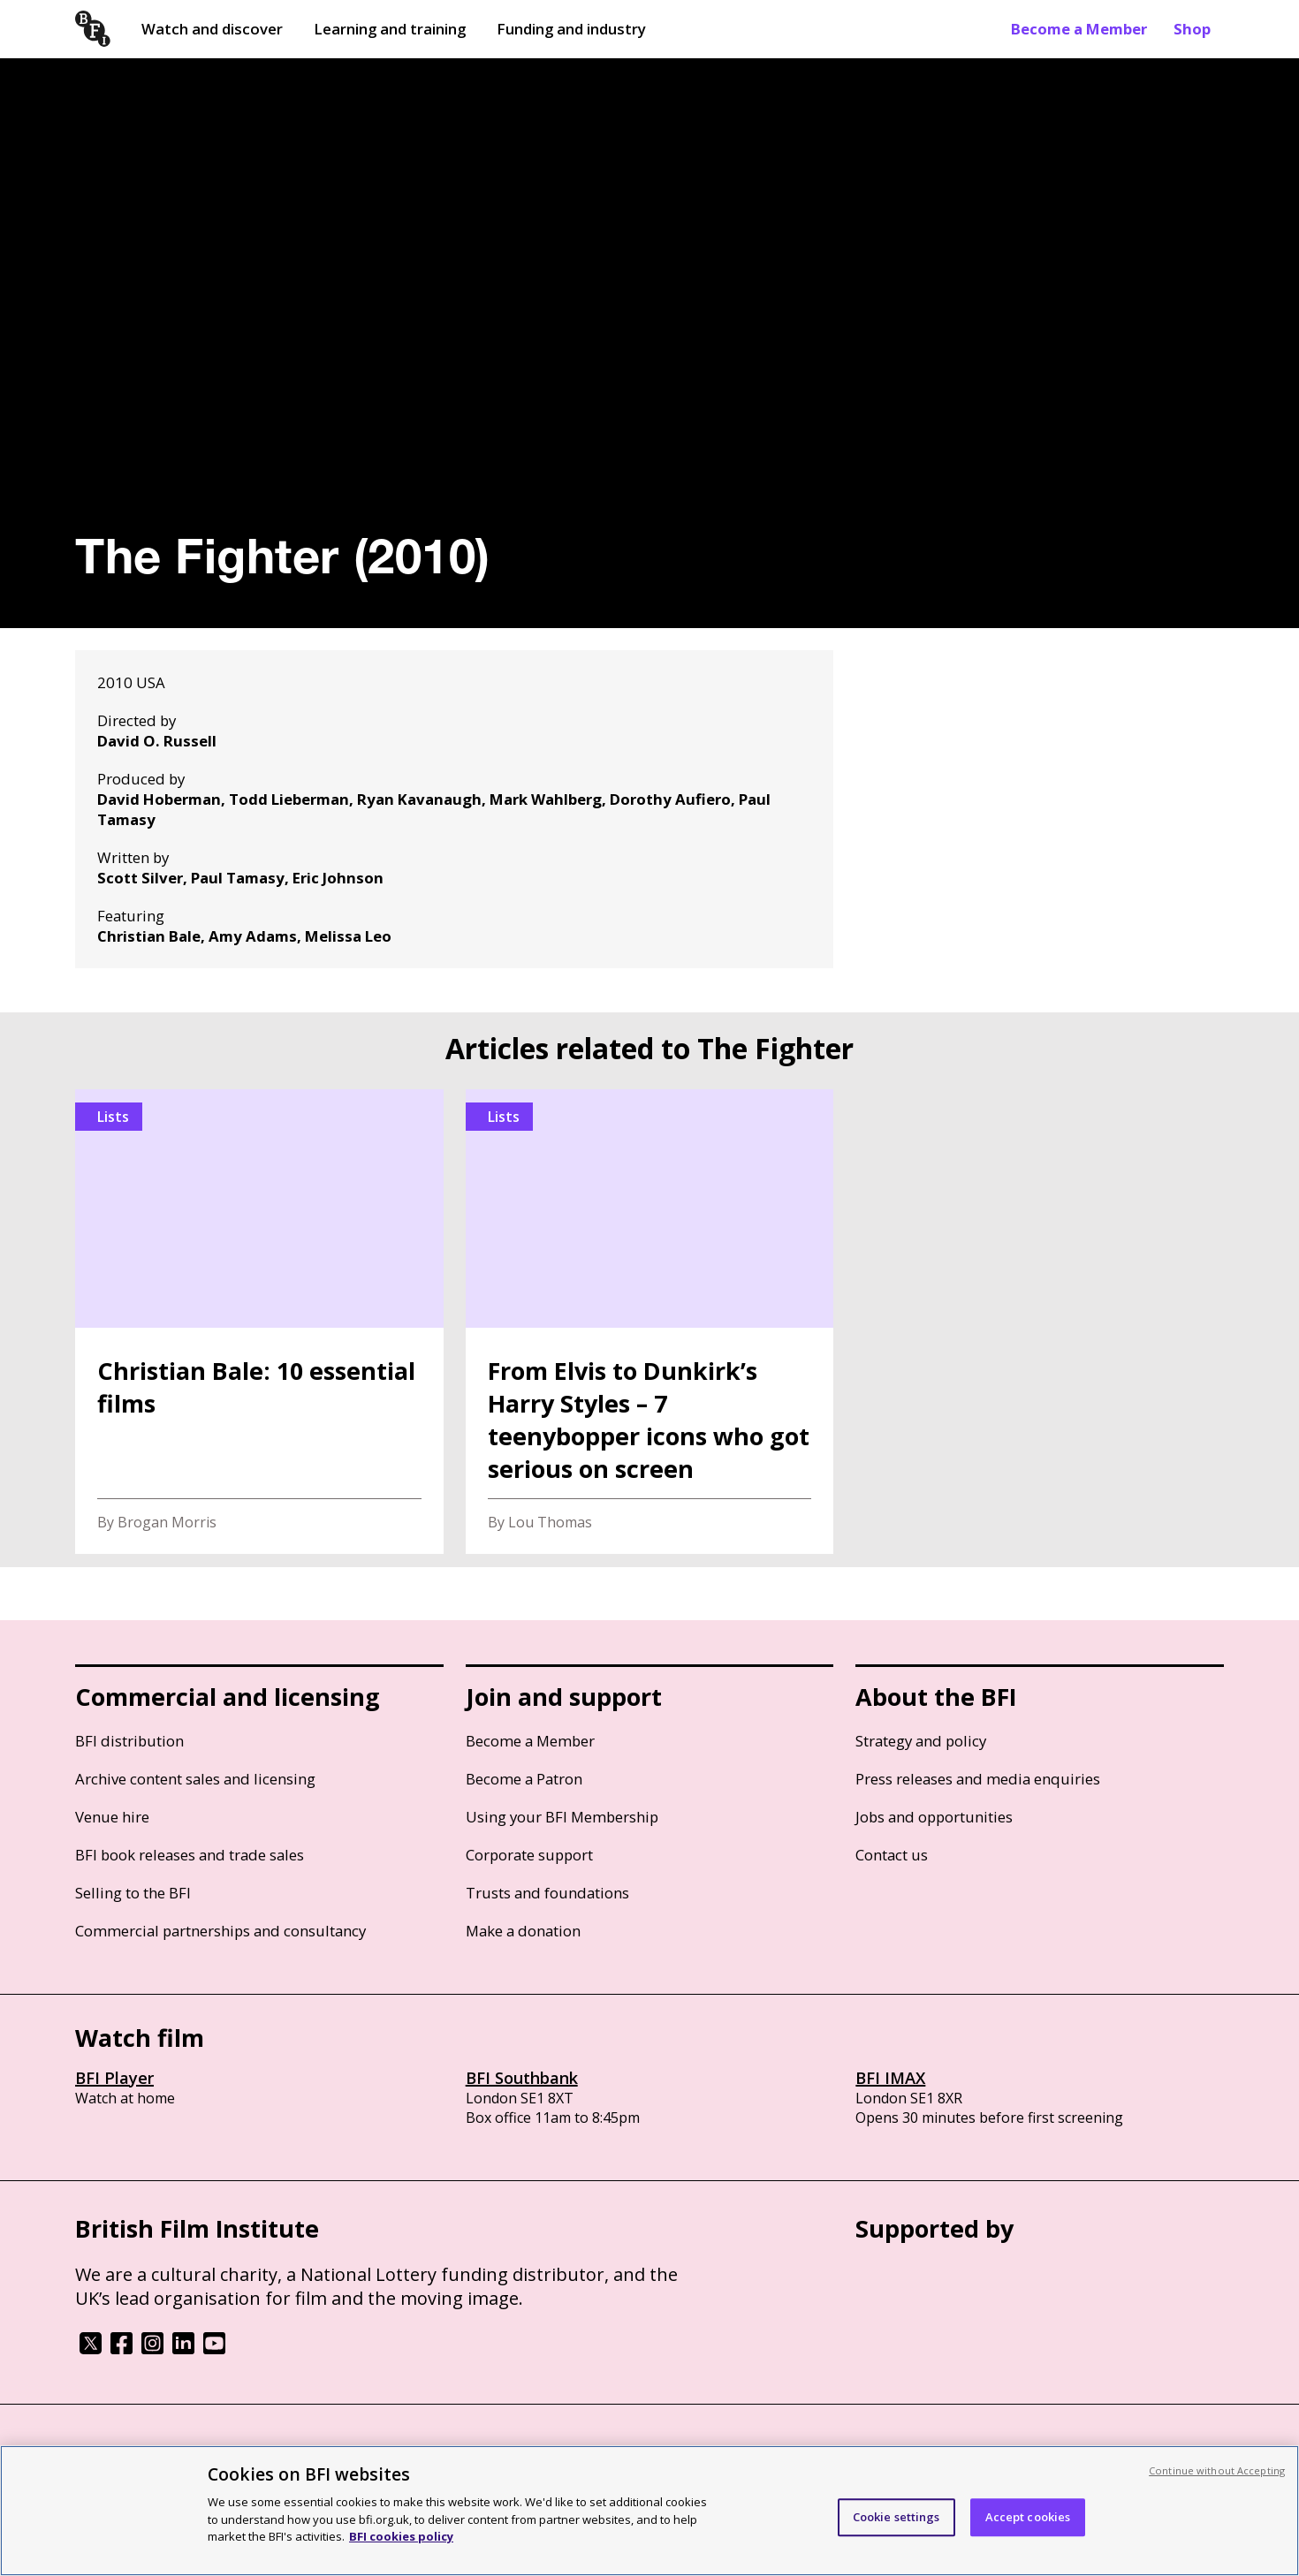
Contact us (891, 1855)
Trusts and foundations (547, 1893)
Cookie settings (896, 2517)
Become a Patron (524, 1779)
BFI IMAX (890, 2077)
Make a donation (523, 1931)
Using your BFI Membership (562, 1817)
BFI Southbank (522, 2077)
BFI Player (114, 2077)
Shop (1192, 29)
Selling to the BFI (133, 1893)
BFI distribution (129, 1741)
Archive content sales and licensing (195, 1779)
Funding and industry (571, 29)
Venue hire (112, 1817)
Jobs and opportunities (934, 1817)
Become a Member (1079, 29)
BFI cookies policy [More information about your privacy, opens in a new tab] (401, 2536)
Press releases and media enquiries (977, 1779)
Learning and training (390, 29)
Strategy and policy (920, 1741)
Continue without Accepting (1217, 2470)
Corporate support (529, 1855)
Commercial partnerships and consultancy (220, 1931)
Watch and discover (212, 29)
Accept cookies (1028, 2517)
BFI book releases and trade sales (189, 1855)
